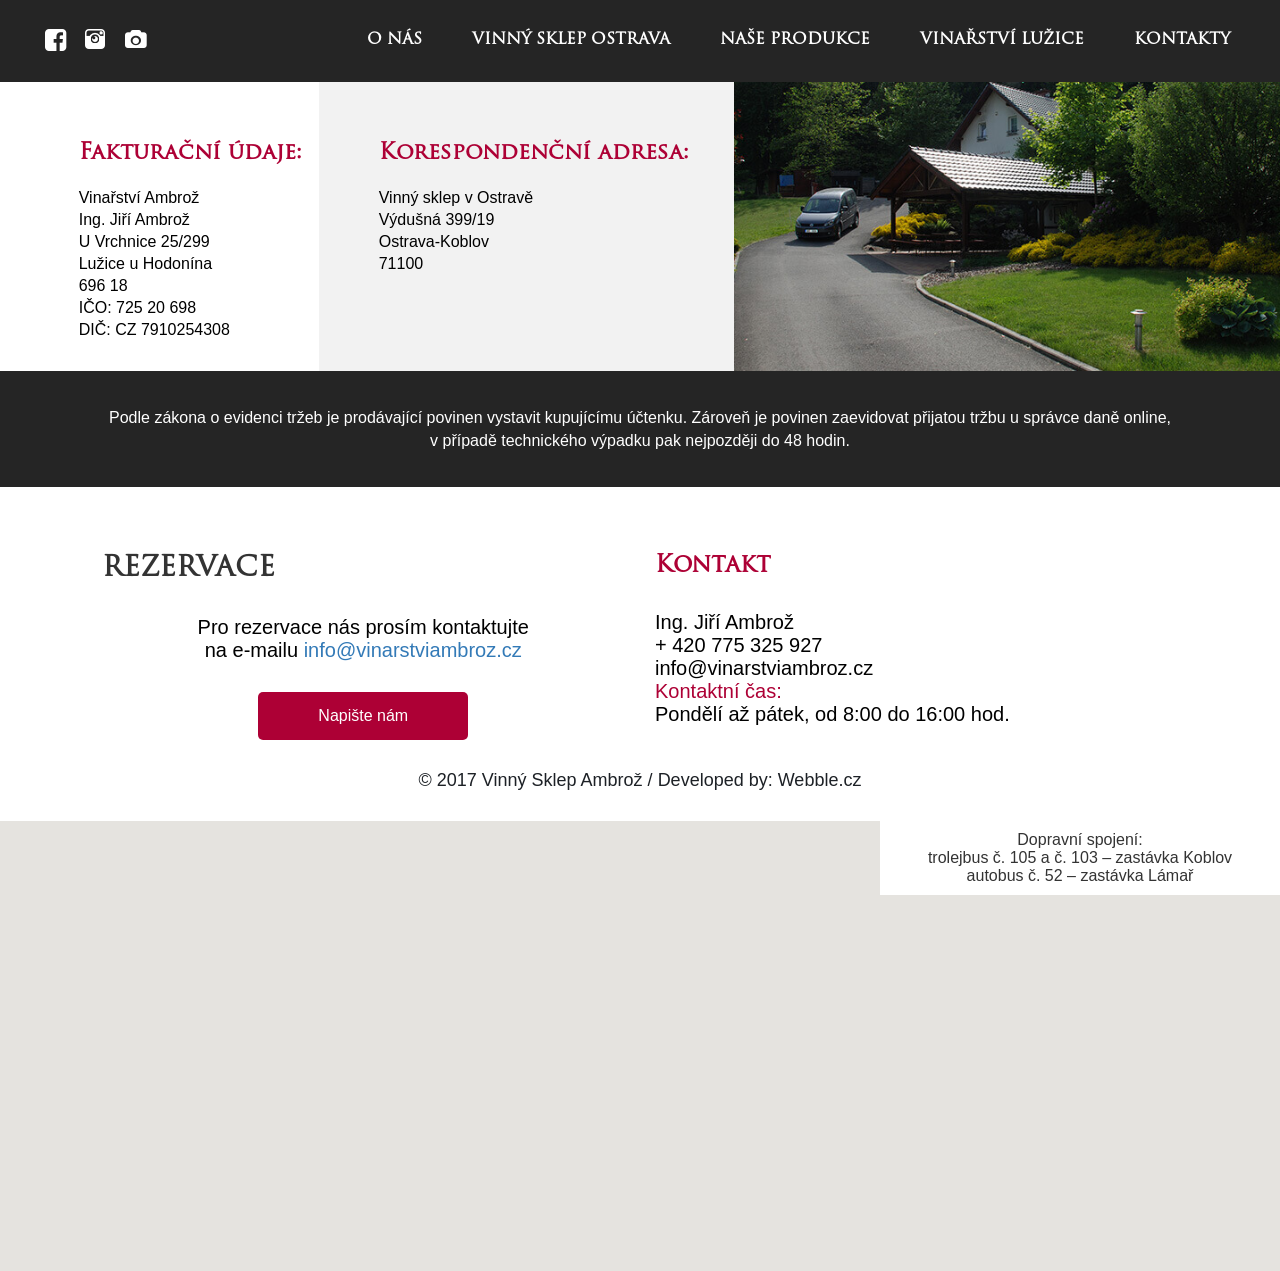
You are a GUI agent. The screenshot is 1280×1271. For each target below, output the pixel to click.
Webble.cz (820, 780)
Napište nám (363, 715)
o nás (394, 40)
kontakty (1182, 40)
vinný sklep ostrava (571, 40)
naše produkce (795, 40)
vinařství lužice (1002, 40)
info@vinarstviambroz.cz (413, 650)
